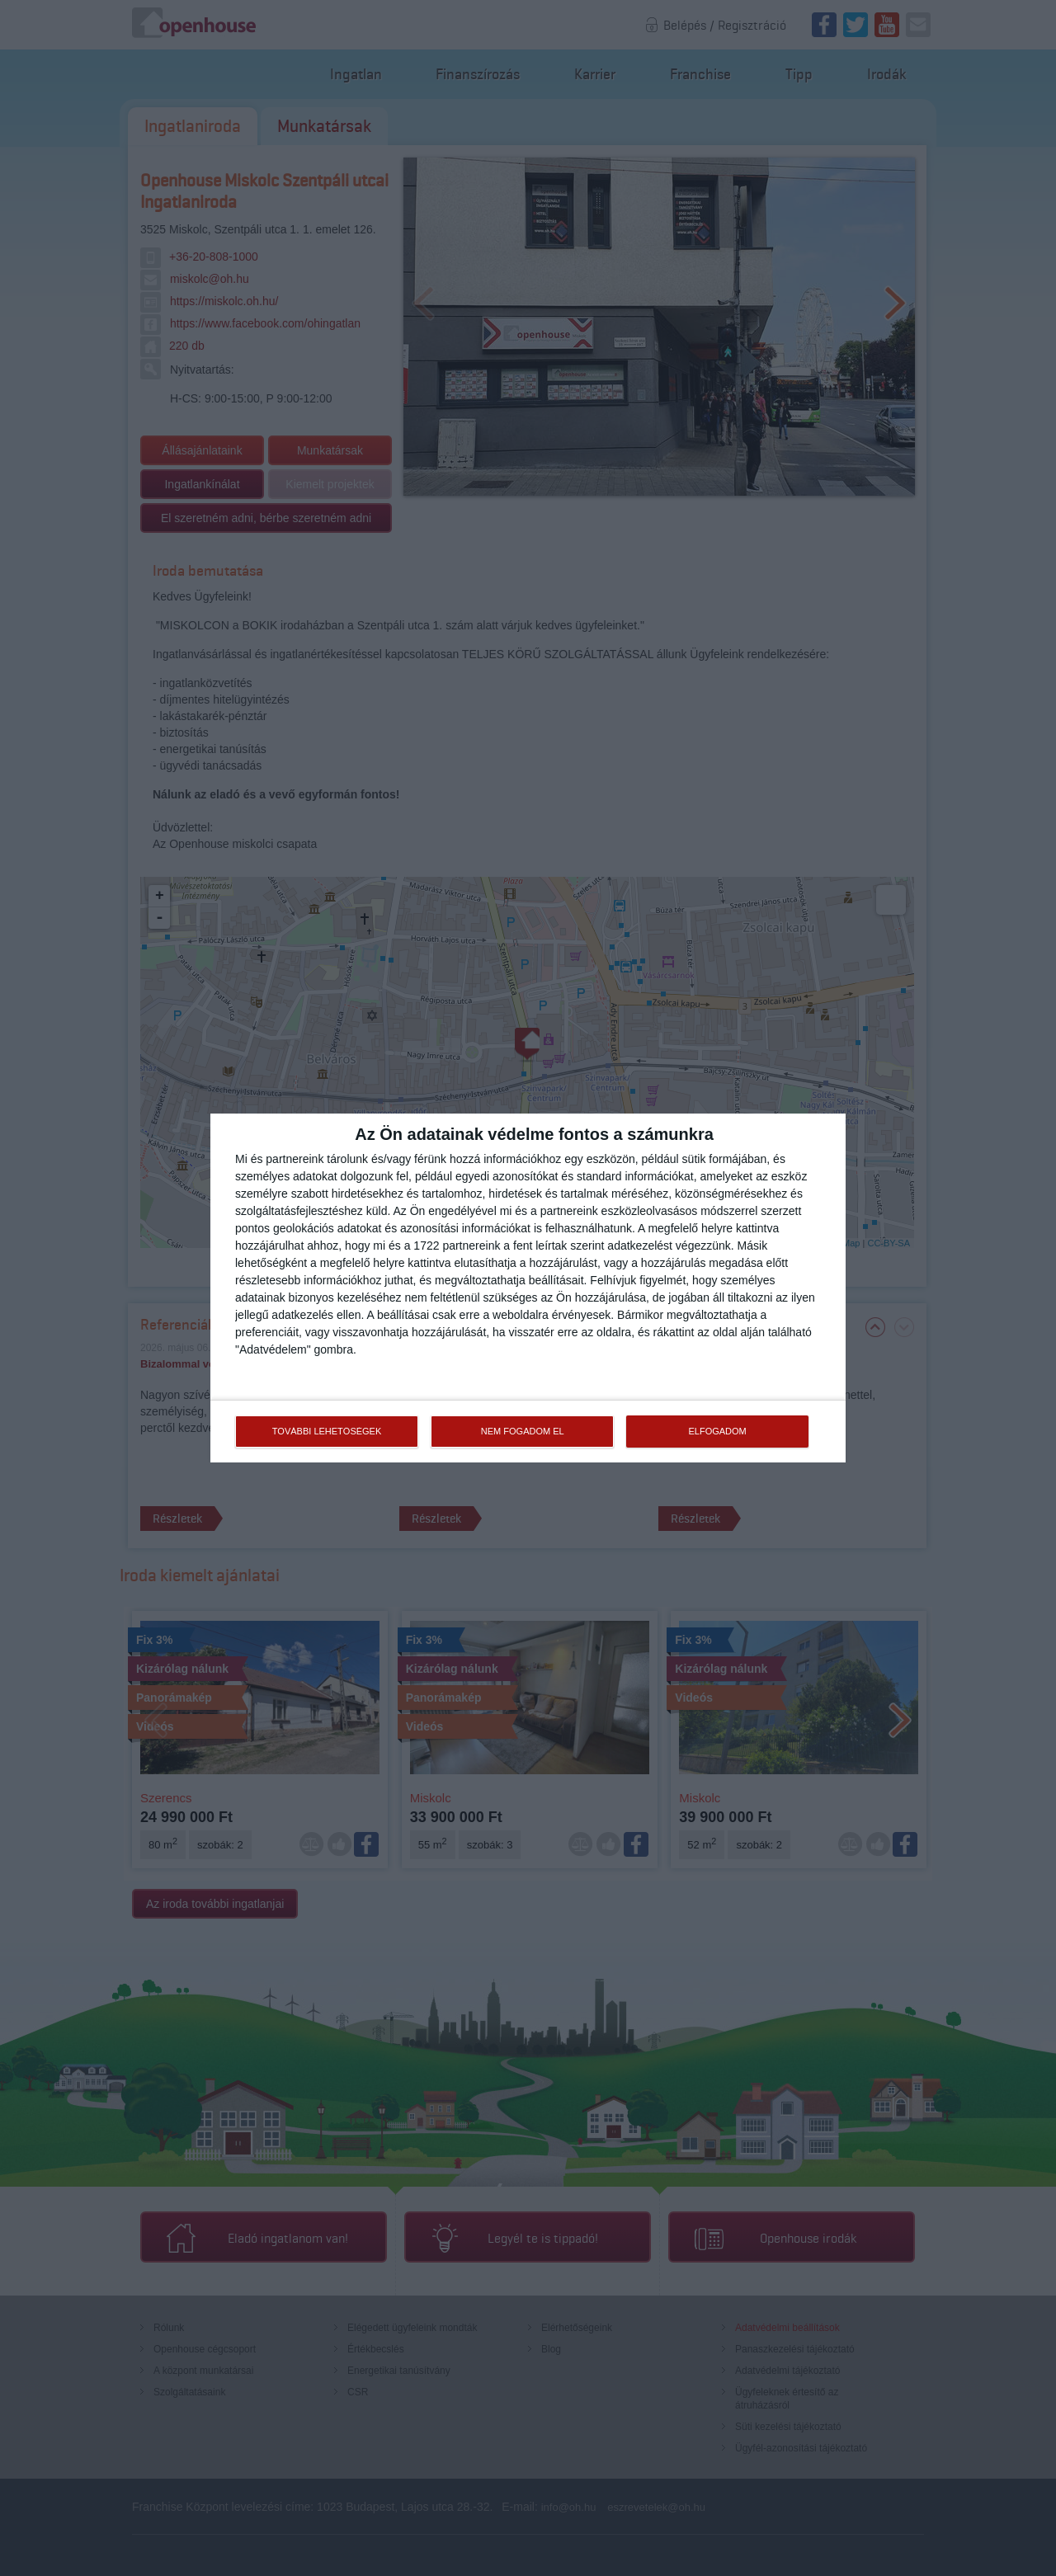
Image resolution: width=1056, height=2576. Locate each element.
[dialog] (528, 1287)
